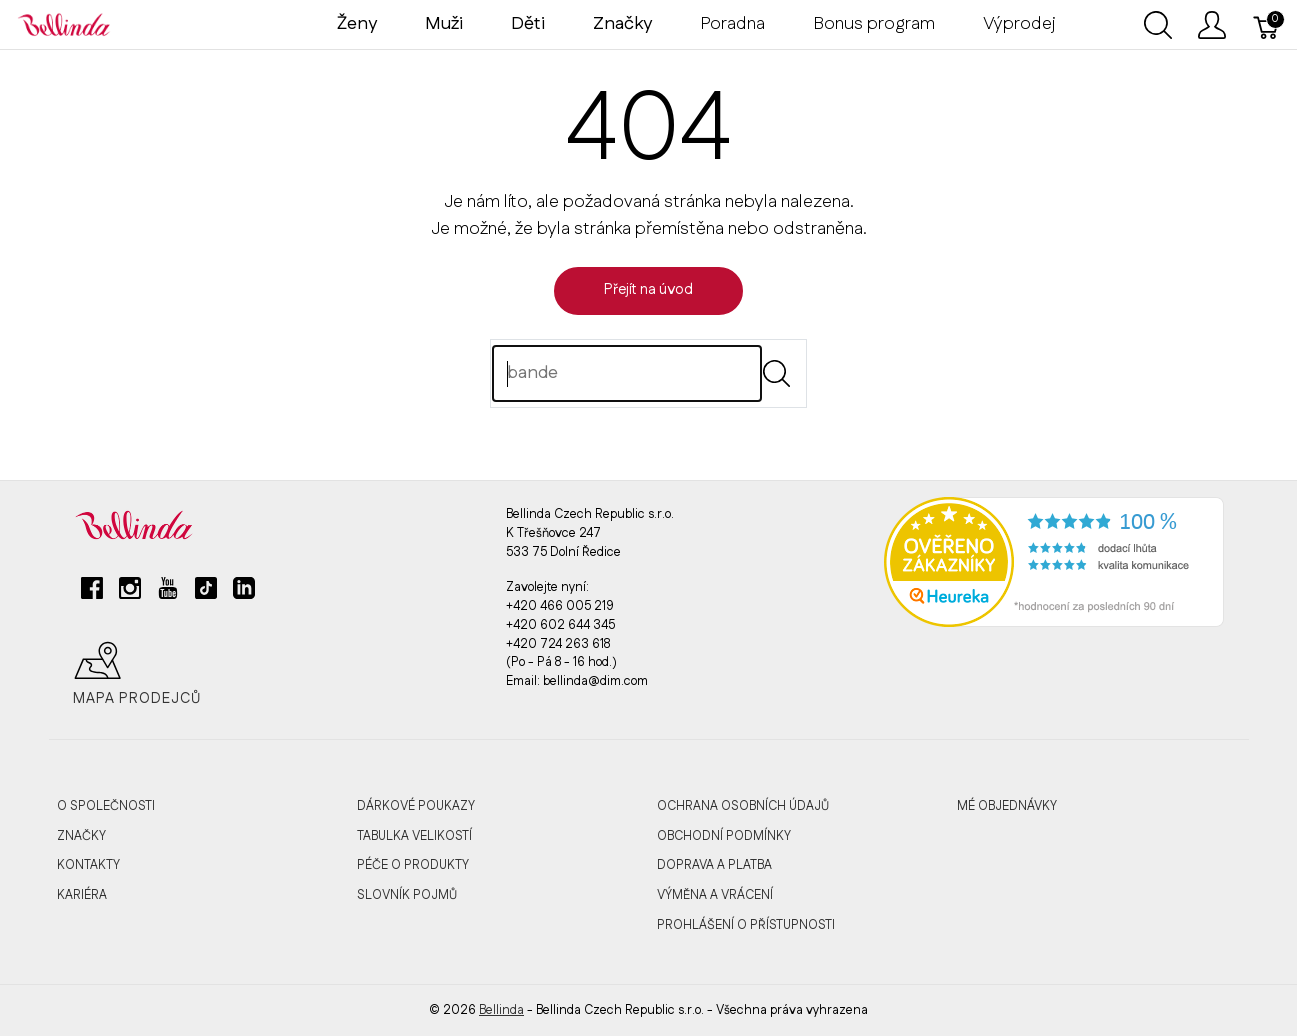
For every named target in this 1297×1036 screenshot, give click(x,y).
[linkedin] (244, 596)
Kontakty (88, 865)
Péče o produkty (413, 865)
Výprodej (1019, 24)
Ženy (357, 24)
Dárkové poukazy (416, 806)
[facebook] (92, 596)
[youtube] (168, 596)
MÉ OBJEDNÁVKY (1007, 806)
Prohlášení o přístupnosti (746, 925)
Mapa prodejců (137, 674)
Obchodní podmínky (724, 836)
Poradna (732, 24)
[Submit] (776, 373)
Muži (444, 24)
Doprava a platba (714, 865)
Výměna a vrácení (715, 895)
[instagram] (130, 596)
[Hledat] (627, 373)
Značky (81, 836)
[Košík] (1267, 25)
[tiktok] (206, 596)
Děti (528, 24)
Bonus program (874, 24)
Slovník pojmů (407, 895)
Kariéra (82, 895)
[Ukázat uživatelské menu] (1212, 25)
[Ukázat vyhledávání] (1158, 25)
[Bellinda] (64, 24)
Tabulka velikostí (414, 836)
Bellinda (501, 1010)
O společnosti (106, 806)
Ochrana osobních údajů (743, 806)
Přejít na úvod (648, 290)
